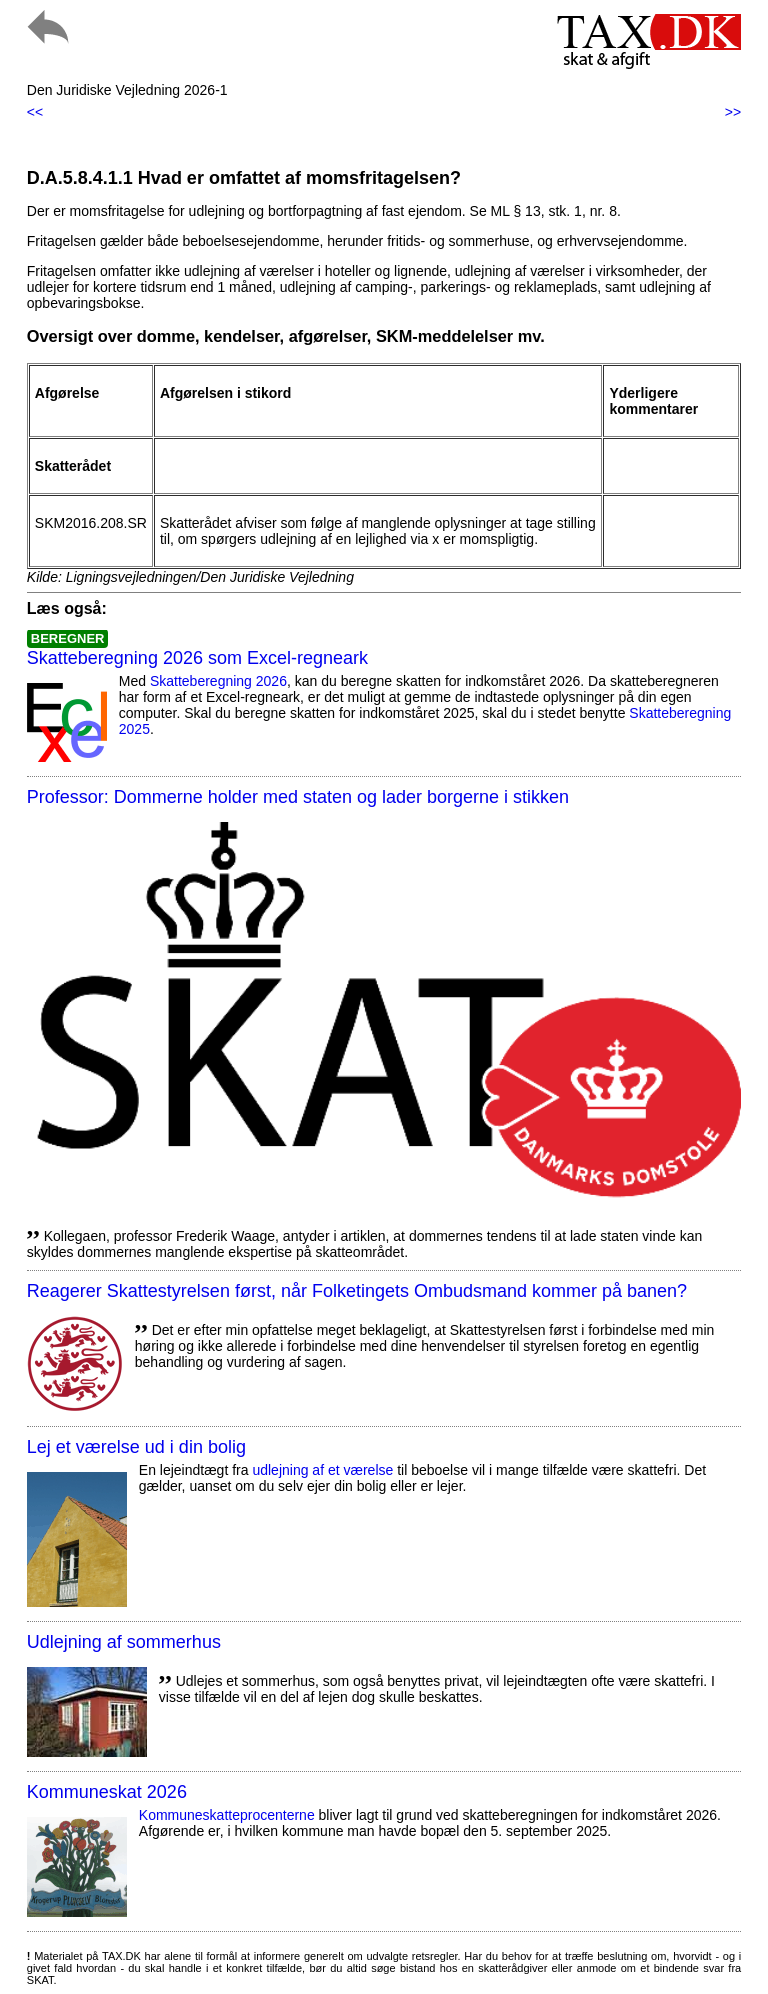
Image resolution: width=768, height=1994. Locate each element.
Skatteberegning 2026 (218, 681)
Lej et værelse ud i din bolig (136, 1447)
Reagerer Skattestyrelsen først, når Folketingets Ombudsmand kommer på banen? (357, 1291)
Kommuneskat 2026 (107, 1792)
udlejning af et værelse (322, 1470)
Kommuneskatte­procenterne (227, 1815)
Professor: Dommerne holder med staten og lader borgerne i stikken (298, 797)
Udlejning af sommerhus (124, 1642)
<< (35, 112)
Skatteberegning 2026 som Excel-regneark (197, 658)
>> (733, 112)
